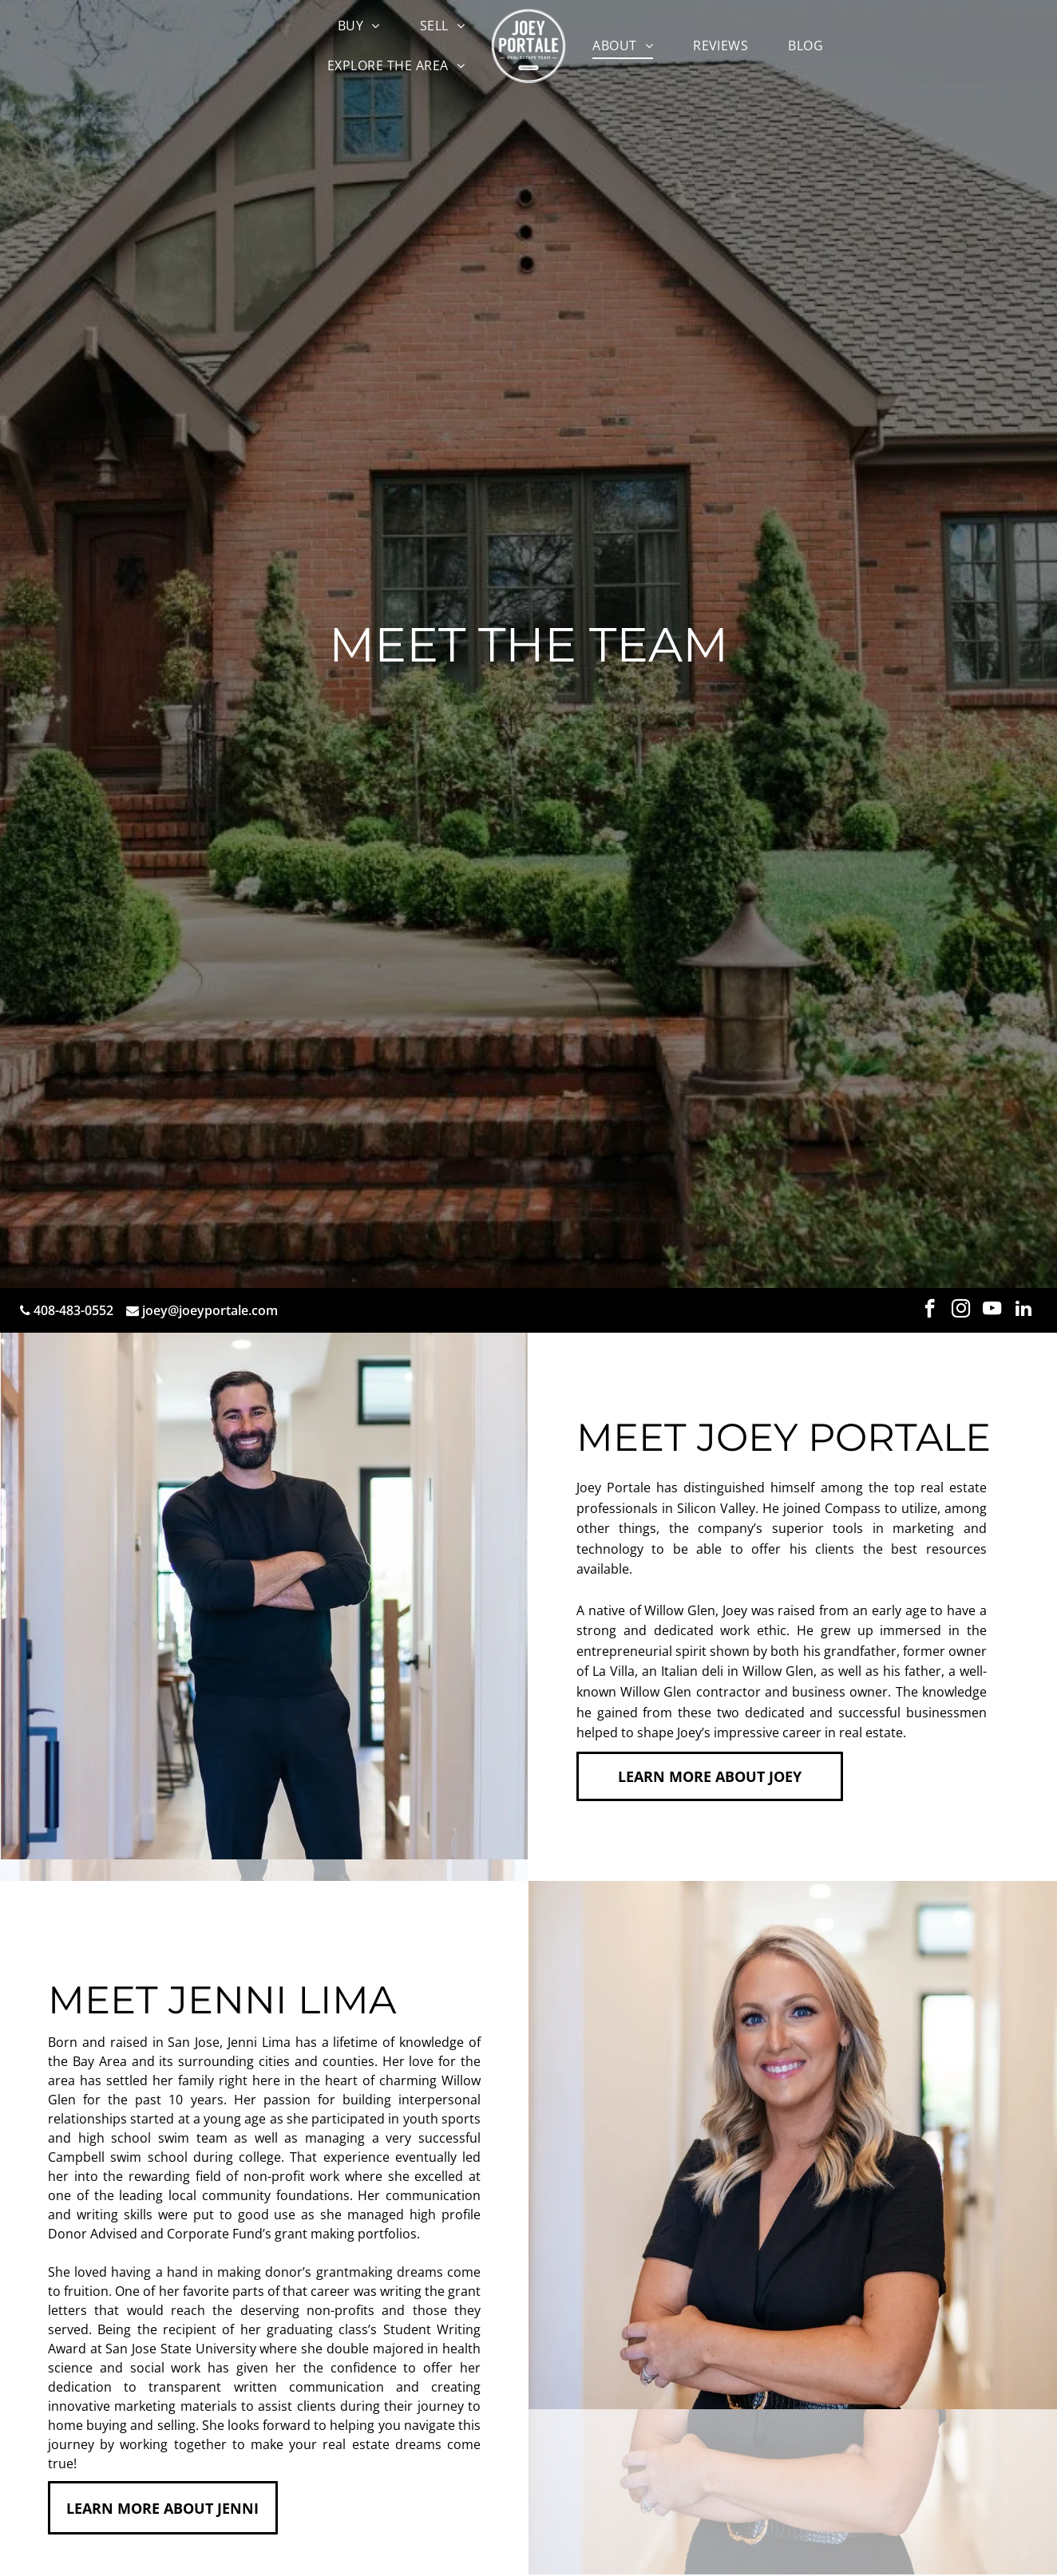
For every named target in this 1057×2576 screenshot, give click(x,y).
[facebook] (930, 1310)
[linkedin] (1023, 1310)
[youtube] (992, 1310)
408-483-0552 (73, 1310)
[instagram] (961, 1310)
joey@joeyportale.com (210, 1310)
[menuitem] (359, 25)
